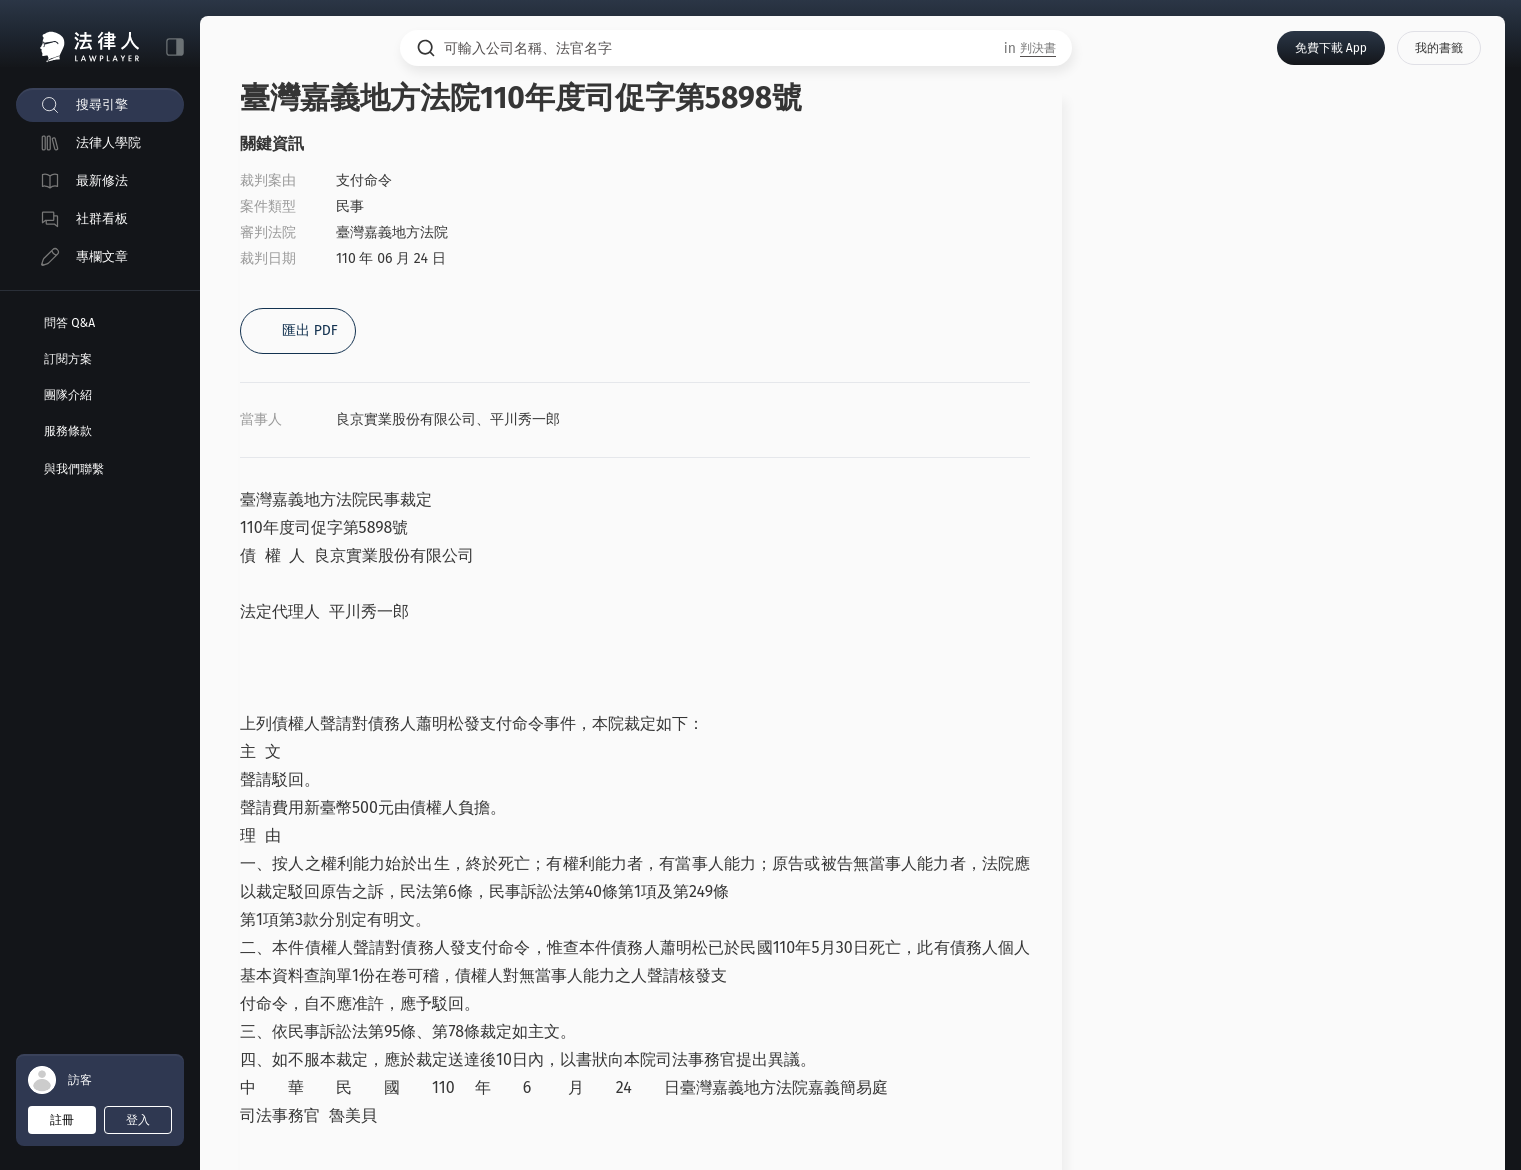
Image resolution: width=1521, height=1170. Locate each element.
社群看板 (102, 218)
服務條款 (68, 431)
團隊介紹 (68, 395)
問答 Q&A (69, 323)
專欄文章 (102, 256)
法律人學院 (108, 142)
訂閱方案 (68, 359)
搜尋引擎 (102, 104)
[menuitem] (100, 105)
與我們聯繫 (74, 469)
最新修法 (102, 180)
